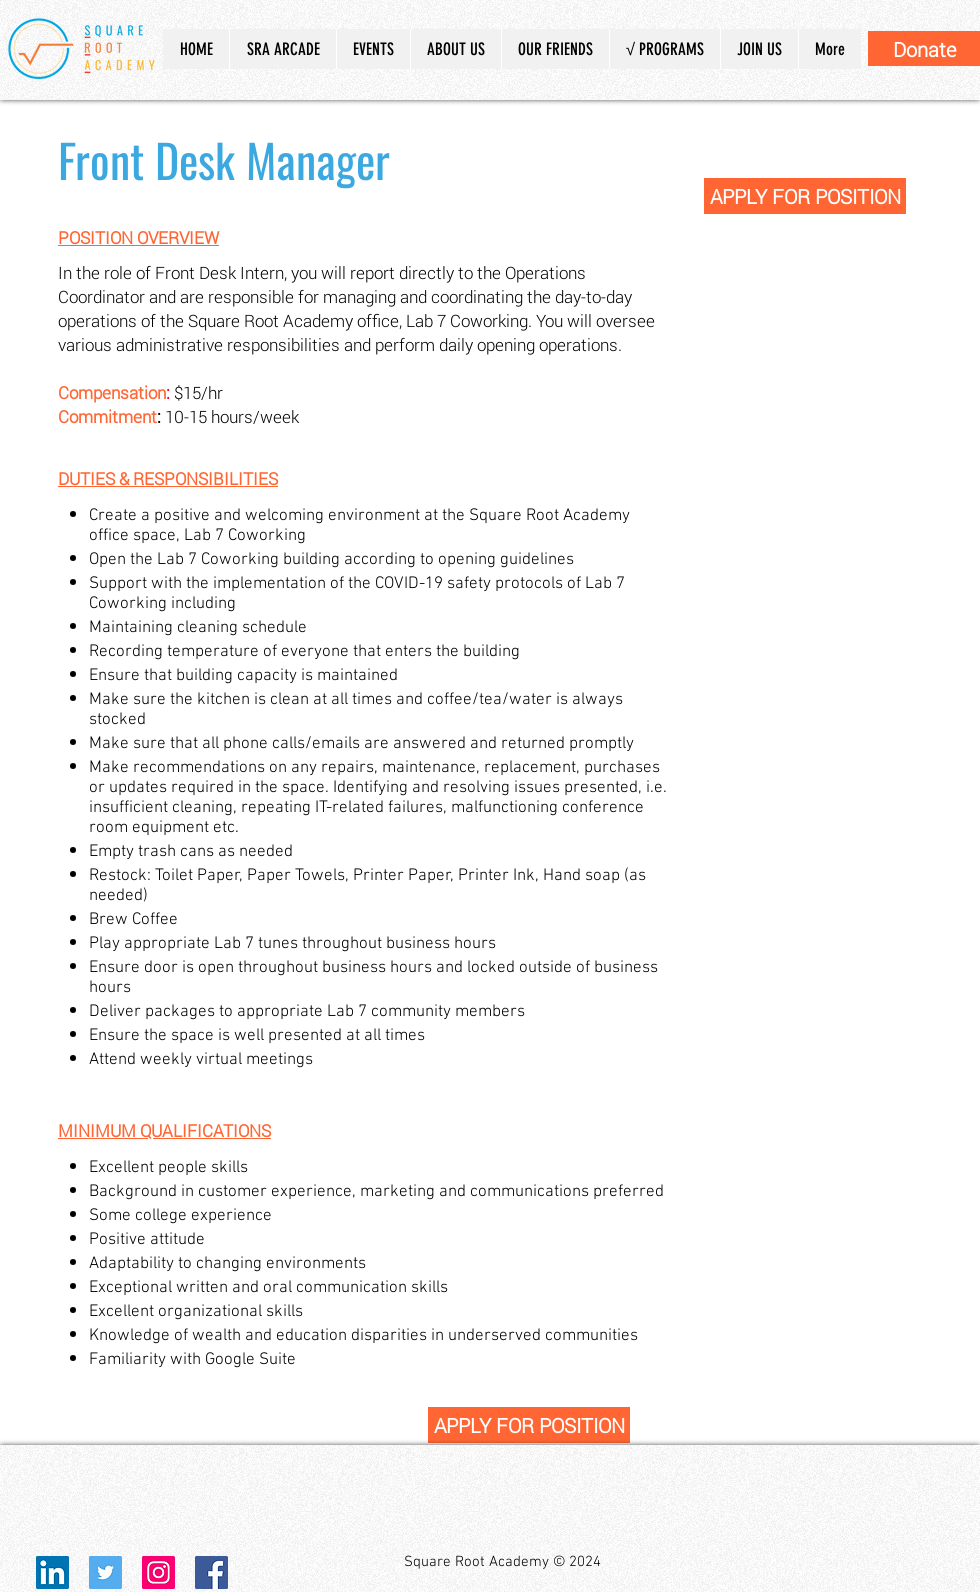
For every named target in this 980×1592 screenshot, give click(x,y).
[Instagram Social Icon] (158, 1572)
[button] (455, 49)
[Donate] (924, 48)
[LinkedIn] (52, 1572)
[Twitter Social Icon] (105, 1572)
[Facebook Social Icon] (211, 1572)
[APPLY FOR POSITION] (805, 196)
